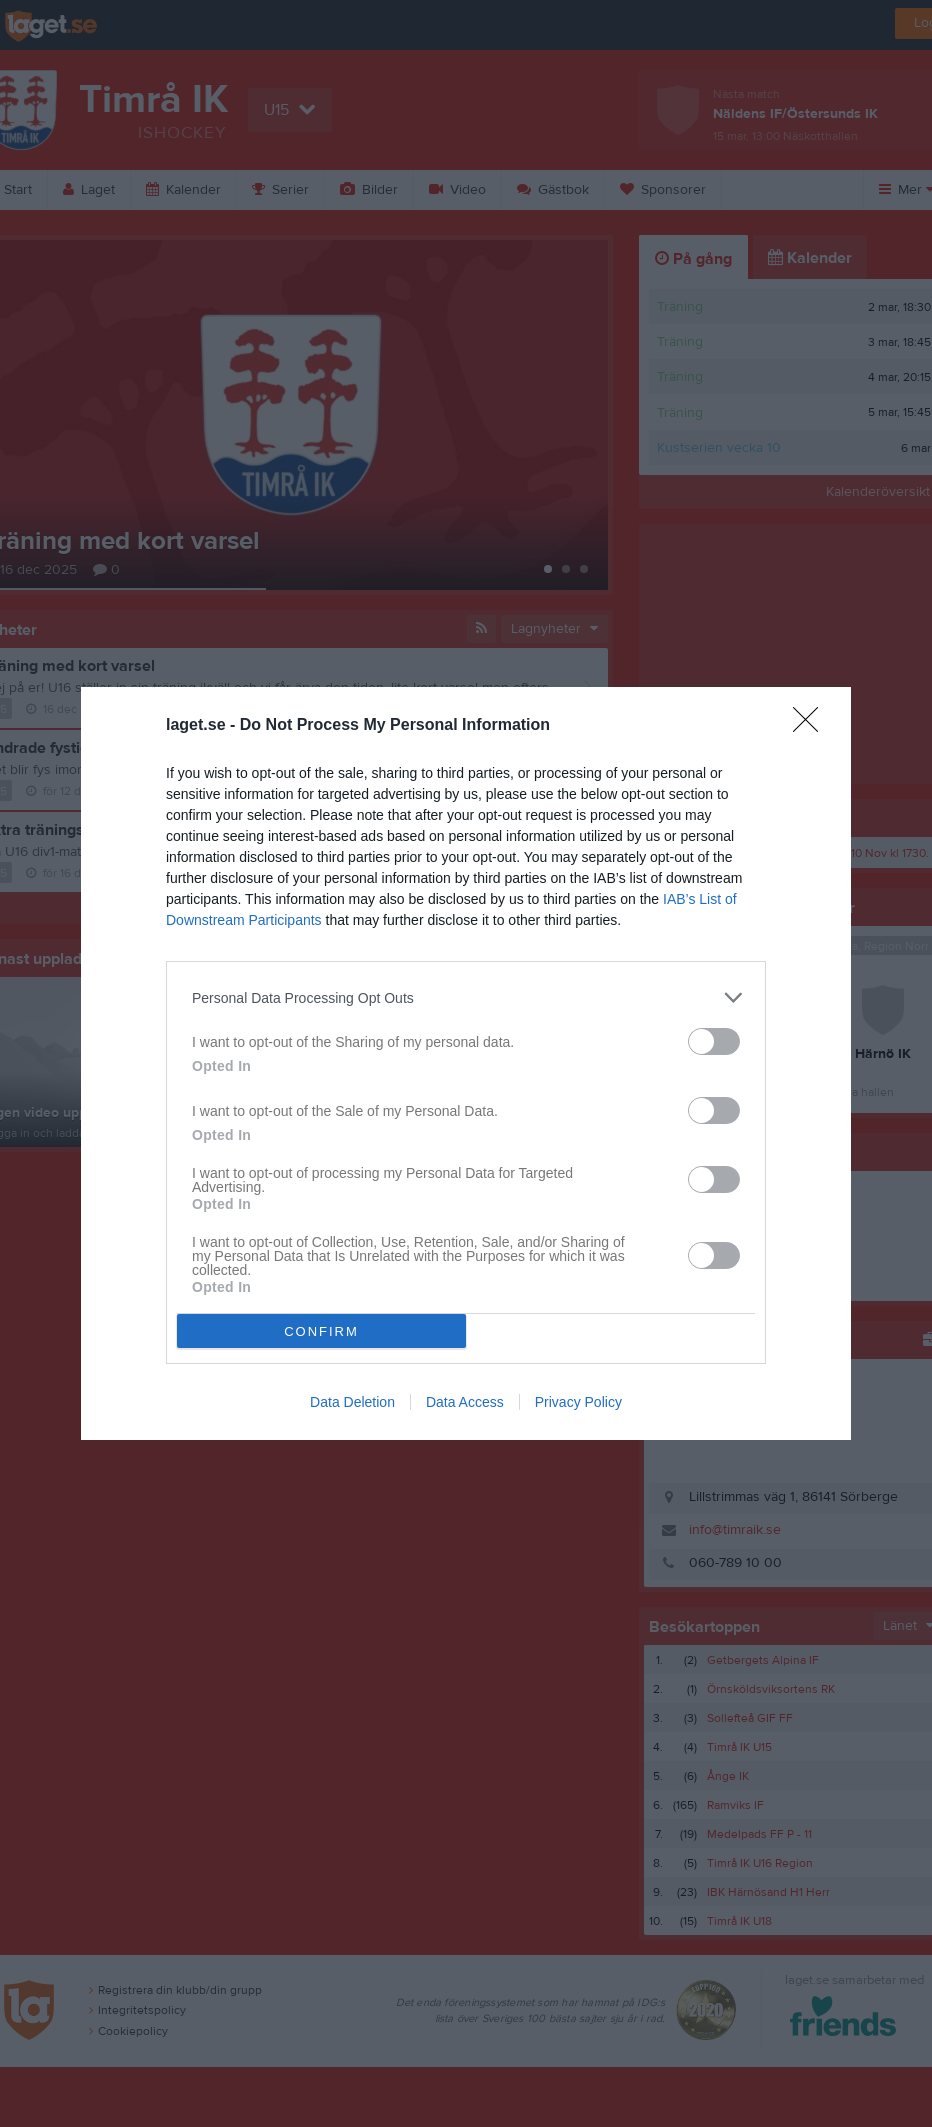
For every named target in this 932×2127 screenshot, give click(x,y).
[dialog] (466, 1063)
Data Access (465, 1402)
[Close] (812, 726)
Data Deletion (352, 1402)
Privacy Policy (578, 1402)
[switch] (714, 1041)
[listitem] (466, 997)
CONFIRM (321, 1330)
